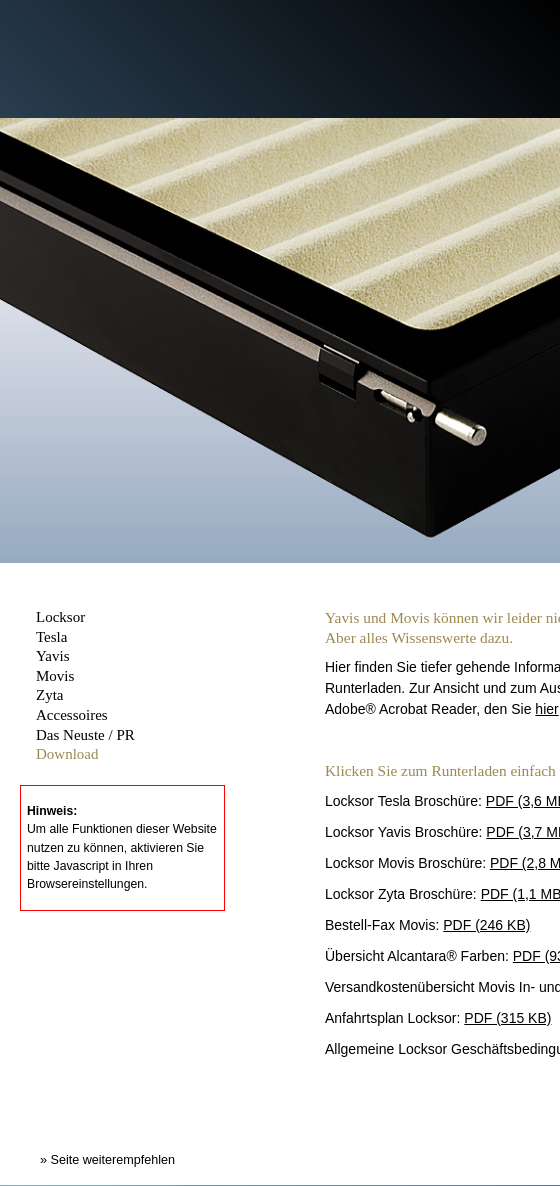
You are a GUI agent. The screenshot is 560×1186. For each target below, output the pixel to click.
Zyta (50, 695)
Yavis (53, 656)
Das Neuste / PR (85, 735)
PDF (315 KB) (507, 1018)
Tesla (51, 637)
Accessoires (72, 715)
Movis (55, 676)
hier (546, 709)
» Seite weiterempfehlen (107, 1160)
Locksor (60, 617)
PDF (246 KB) (486, 925)
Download (67, 754)
